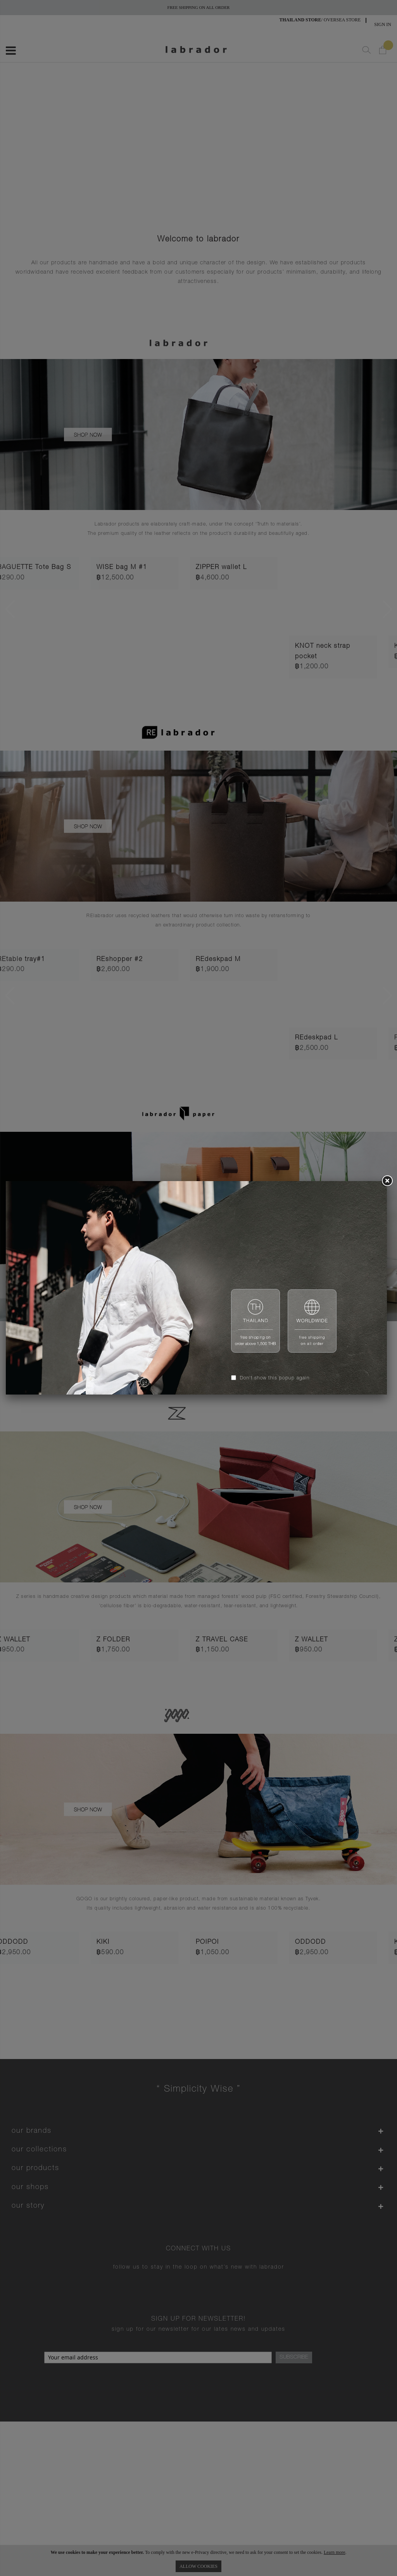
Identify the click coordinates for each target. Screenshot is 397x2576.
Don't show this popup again (275, 1378)
